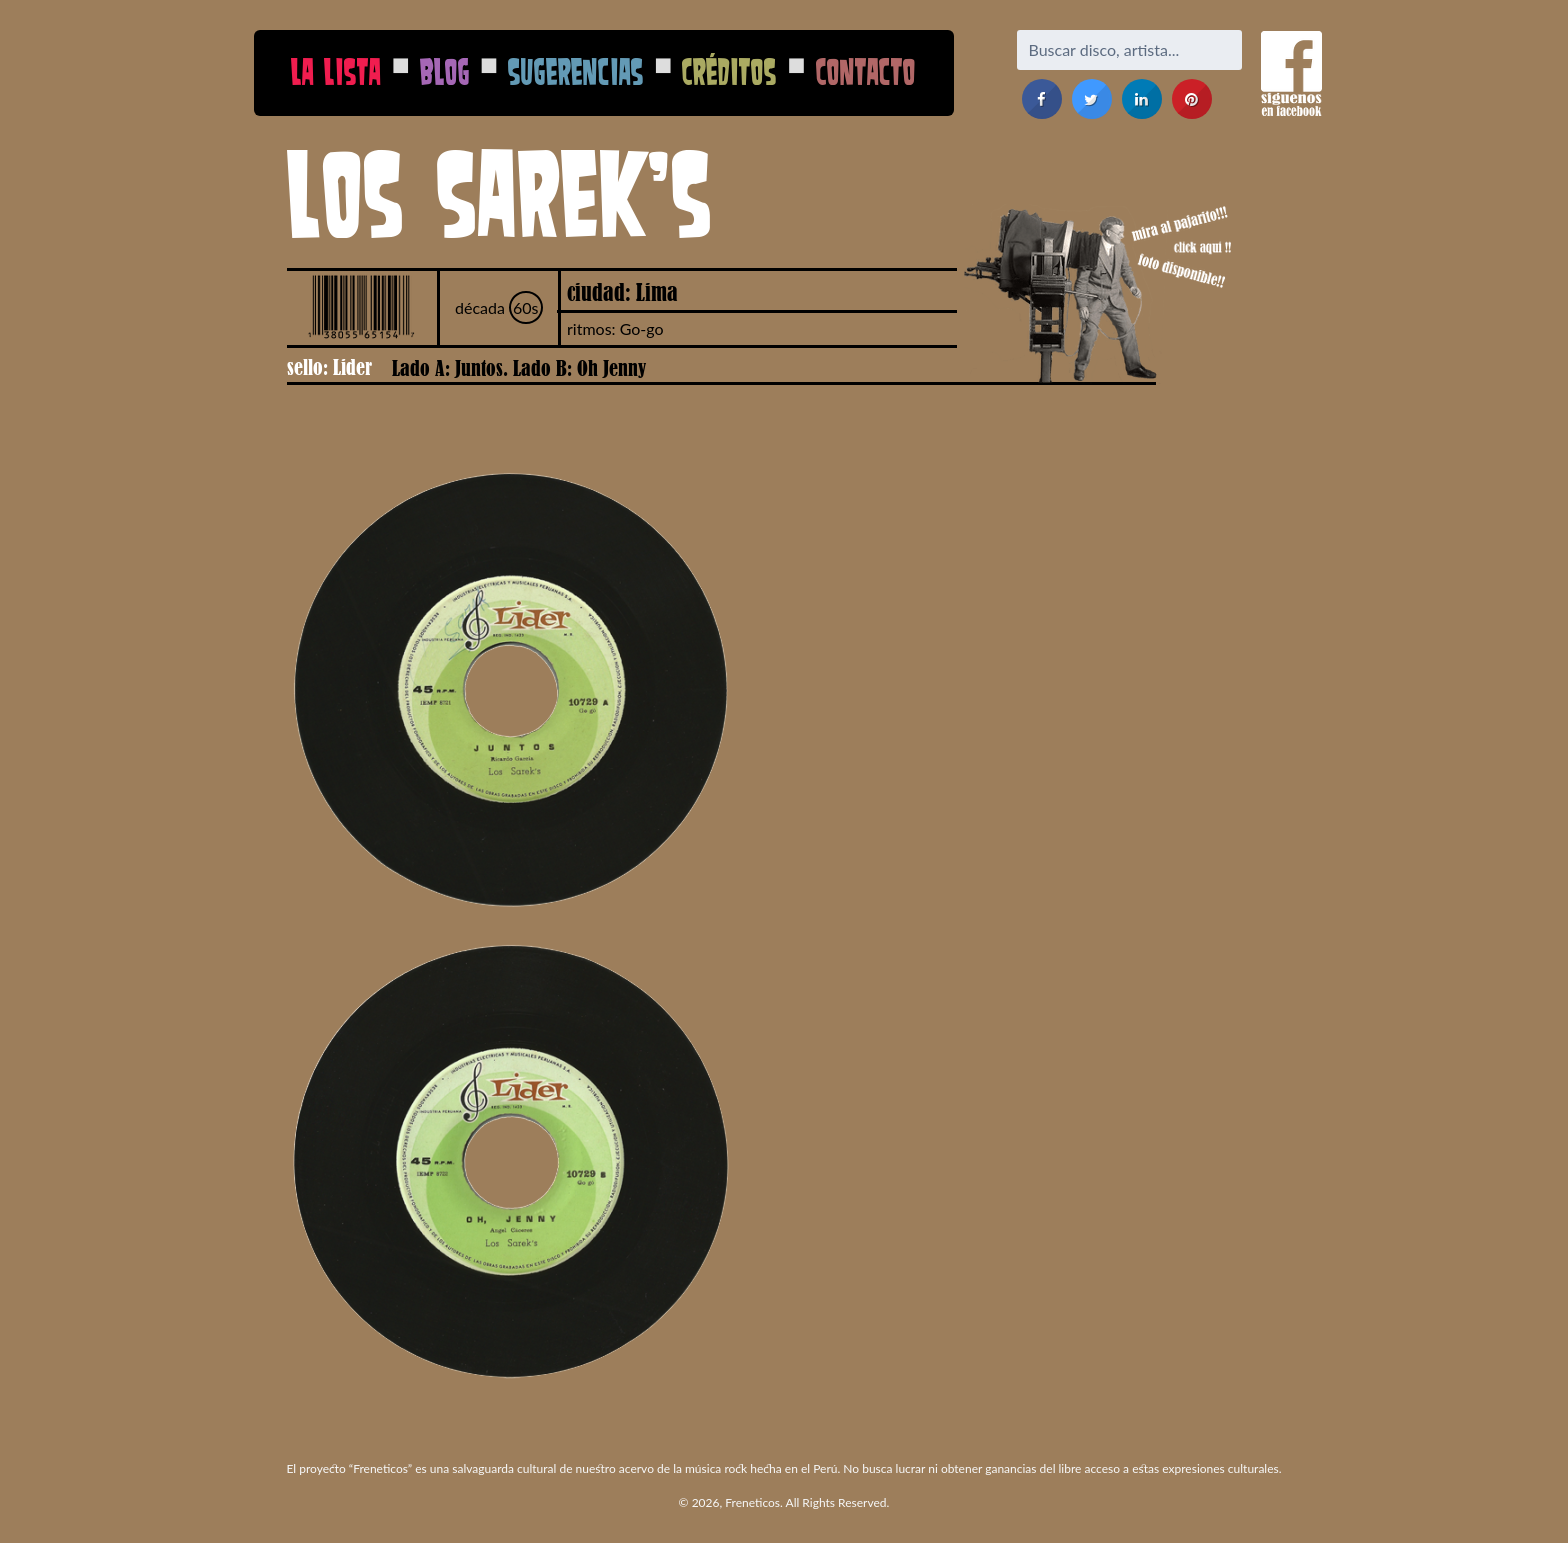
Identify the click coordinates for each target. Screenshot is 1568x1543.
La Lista (336, 71)
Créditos (729, 71)
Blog (445, 71)
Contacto (866, 71)
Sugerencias (576, 71)
